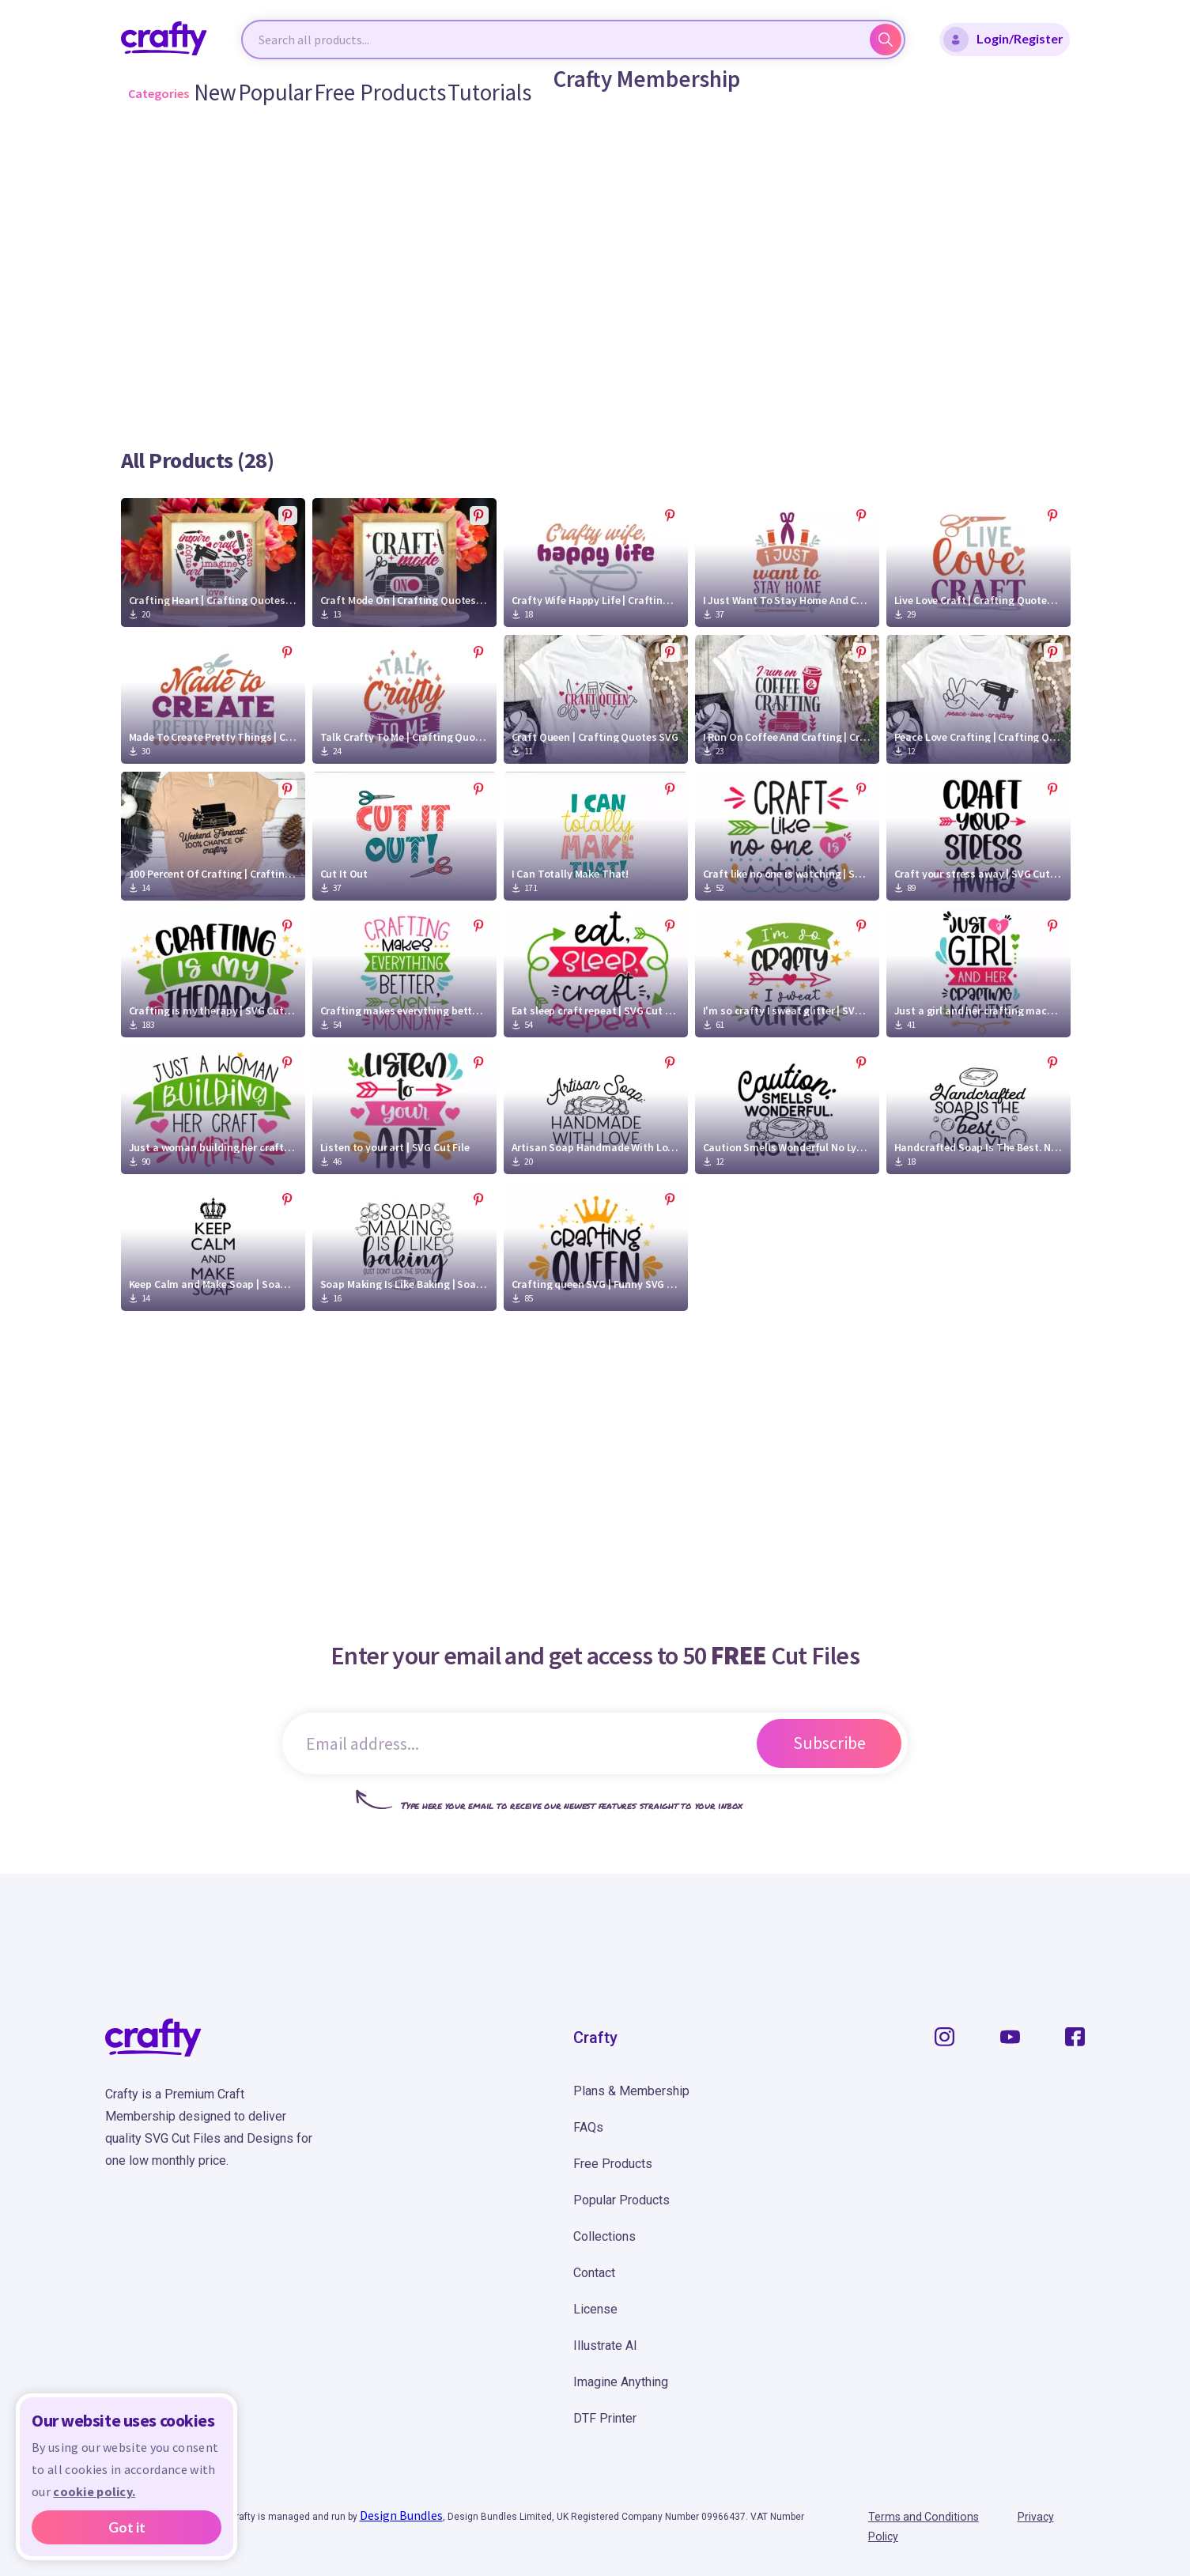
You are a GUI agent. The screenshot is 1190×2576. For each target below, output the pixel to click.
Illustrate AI (605, 2345)
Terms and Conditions (930, 2517)
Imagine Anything (620, 2381)
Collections (604, 2236)
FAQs (588, 2127)
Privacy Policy (1050, 2517)
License (595, 2309)
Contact (594, 2272)
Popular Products (621, 2200)
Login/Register (1003, 39)
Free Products (365, 93)
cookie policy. (94, 2491)
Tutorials (451, 93)
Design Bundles (401, 2515)
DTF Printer (605, 2418)
